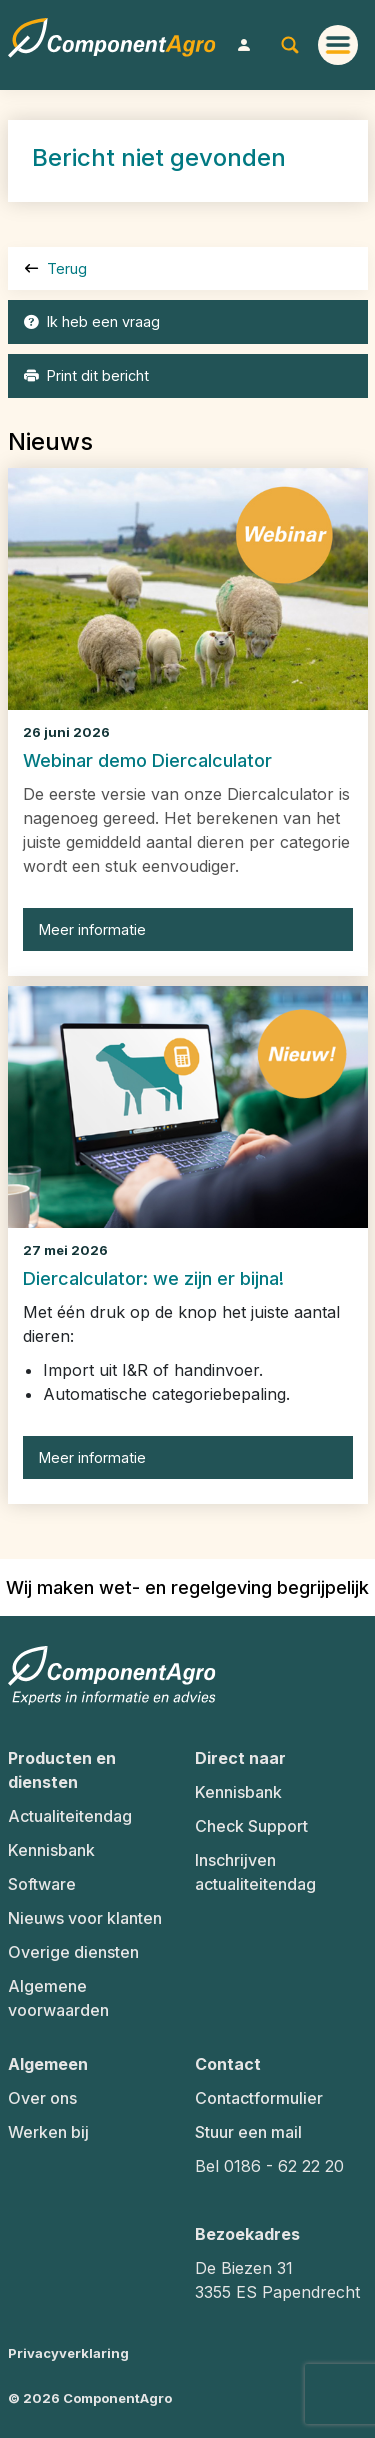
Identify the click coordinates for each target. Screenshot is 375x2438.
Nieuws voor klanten (85, 1918)
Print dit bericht (86, 375)
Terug (55, 268)
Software (42, 1884)
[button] (244, 45)
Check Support (251, 1826)
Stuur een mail (248, 2132)
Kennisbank (51, 1850)
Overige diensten (73, 1952)
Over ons (42, 2098)
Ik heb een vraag (92, 321)
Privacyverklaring (68, 2353)
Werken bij (48, 2132)
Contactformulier (259, 2098)
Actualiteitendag (70, 1816)
